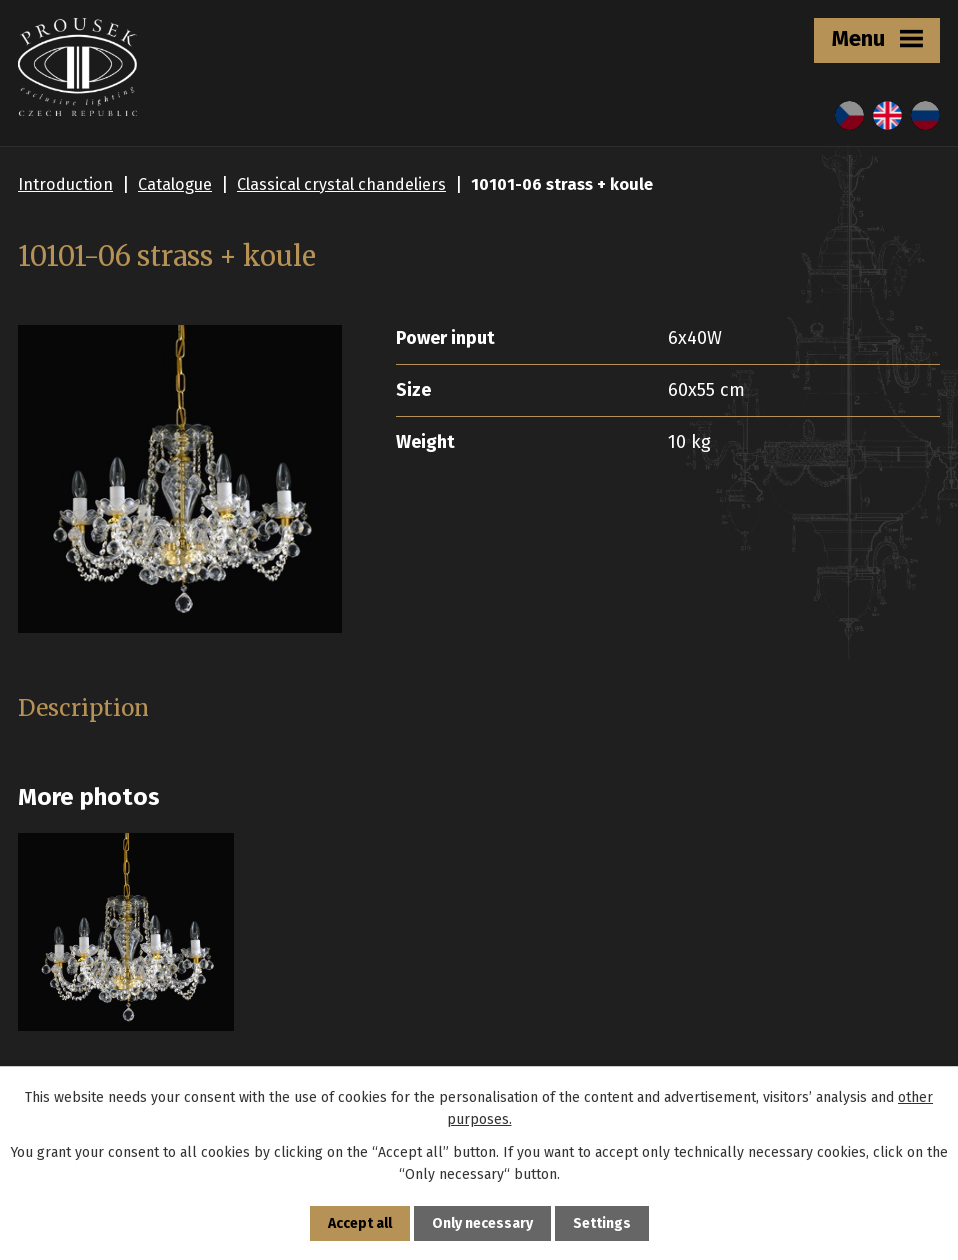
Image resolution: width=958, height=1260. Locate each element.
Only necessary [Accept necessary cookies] (482, 1223)
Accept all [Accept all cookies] (360, 1223)
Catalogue (175, 184)
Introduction (65, 184)
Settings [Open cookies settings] (602, 1223)
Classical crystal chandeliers (341, 184)
